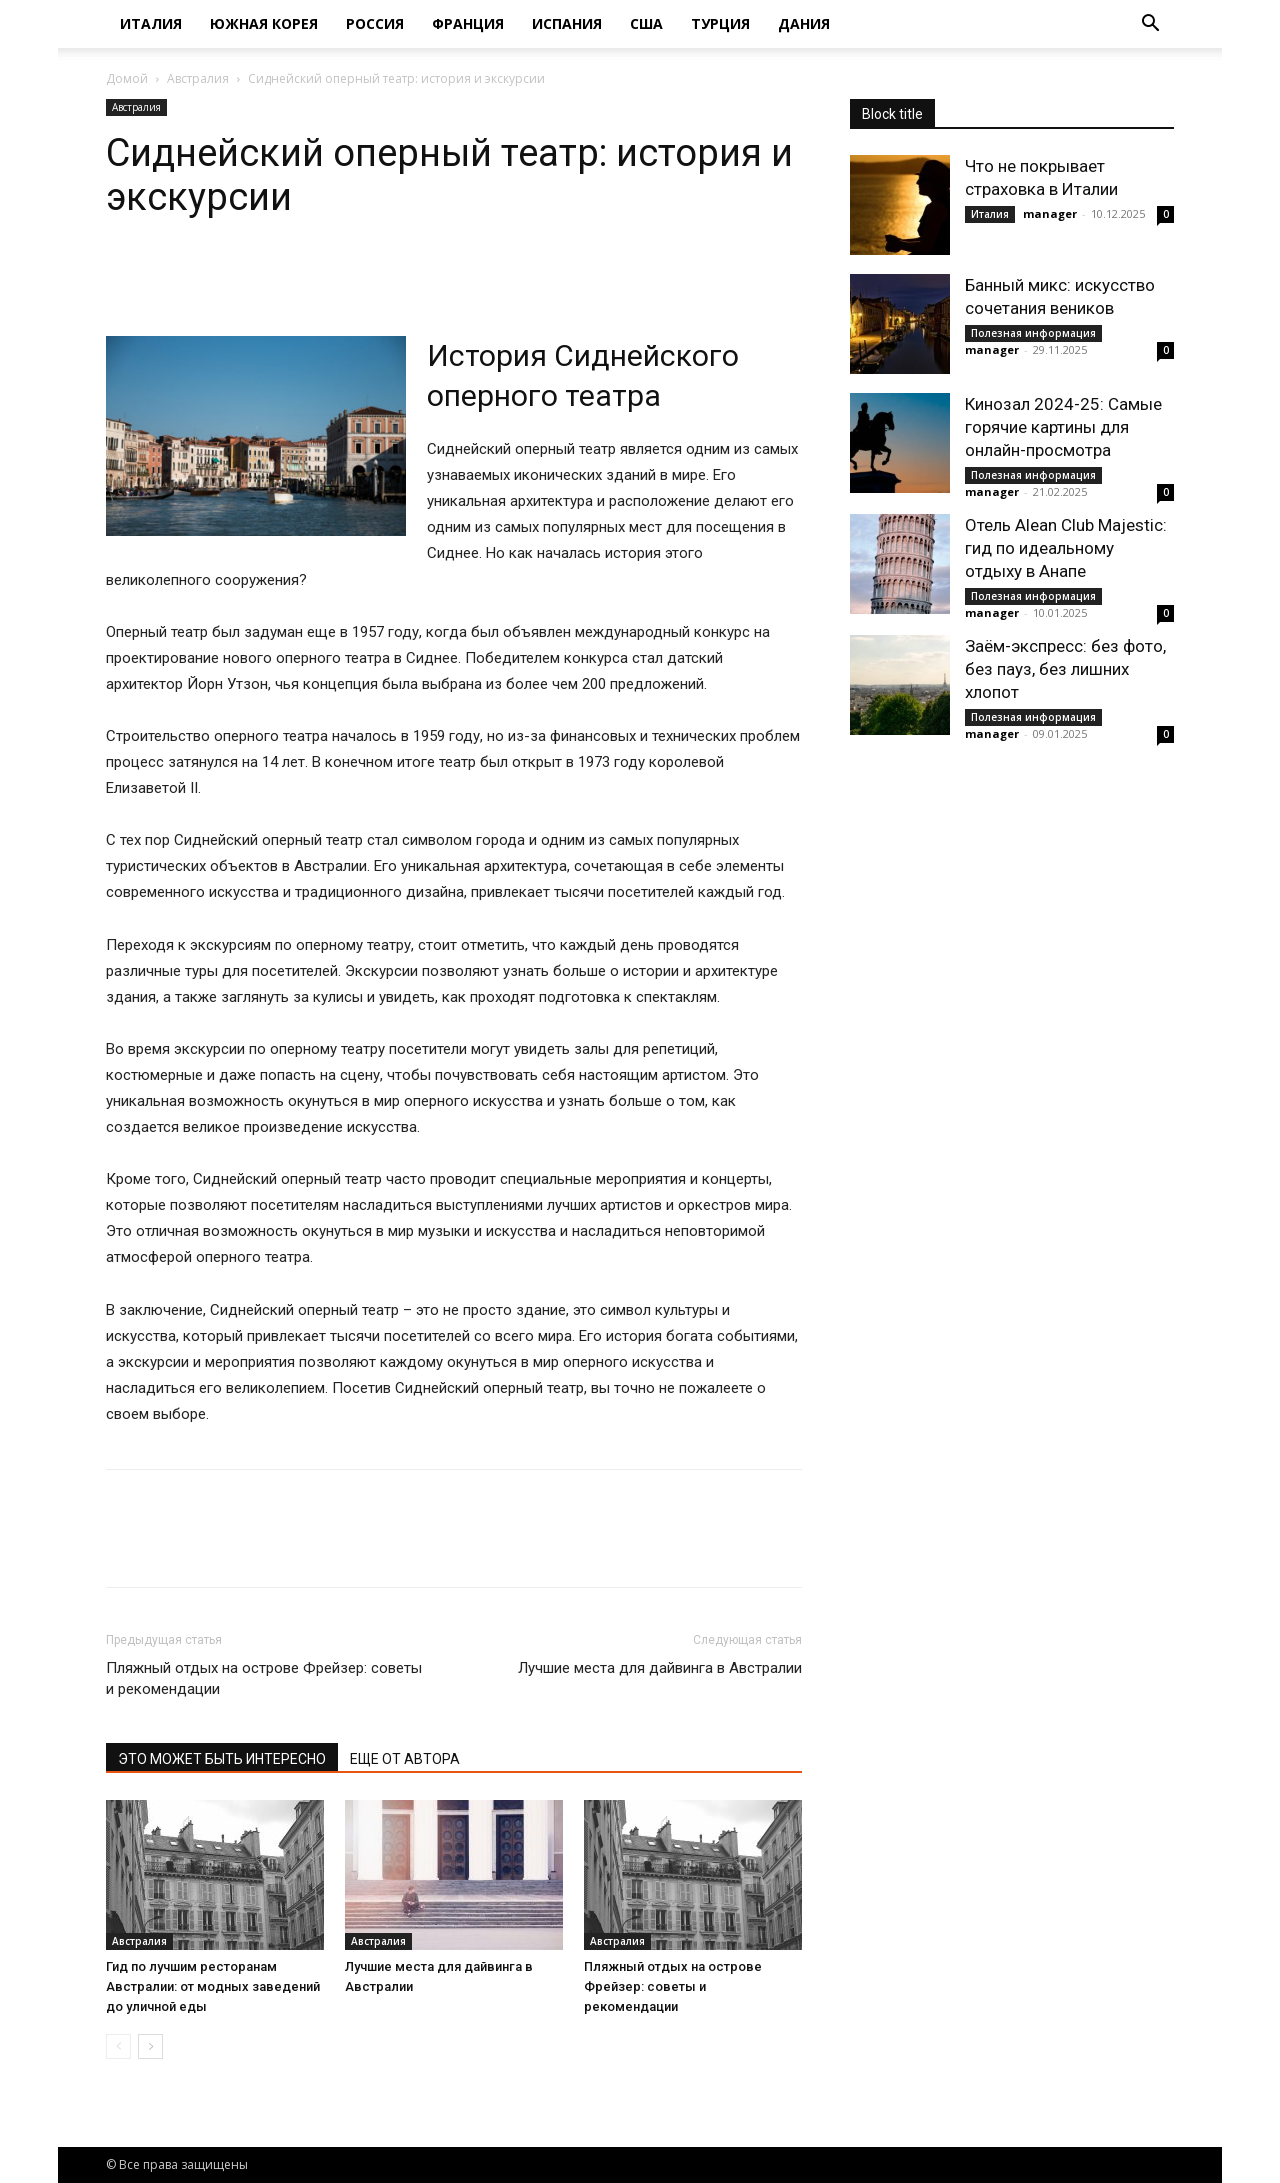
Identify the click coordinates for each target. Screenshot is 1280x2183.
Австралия (198, 78)
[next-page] (150, 2046)
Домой (127, 78)
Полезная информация (1033, 333)
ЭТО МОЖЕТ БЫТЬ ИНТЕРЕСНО (222, 1759)
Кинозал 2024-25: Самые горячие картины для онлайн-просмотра (1063, 427)
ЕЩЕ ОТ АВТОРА (405, 1759)
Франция (468, 23)
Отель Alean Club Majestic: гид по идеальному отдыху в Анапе (1066, 548)
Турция (720, 23)
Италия (151, 23)
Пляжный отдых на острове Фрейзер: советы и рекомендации (264, 1678)
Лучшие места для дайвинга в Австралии (660, 1668)
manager (1050, 213)
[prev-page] (118, 2046)
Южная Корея (264, 23)
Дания (804, 23)
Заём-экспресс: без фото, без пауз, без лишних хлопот (1065, 669)
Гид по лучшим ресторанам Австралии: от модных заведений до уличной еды (213, 1986)
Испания (567, 23)
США (646, 23)
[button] (1150, 25)
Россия (375, 23)
